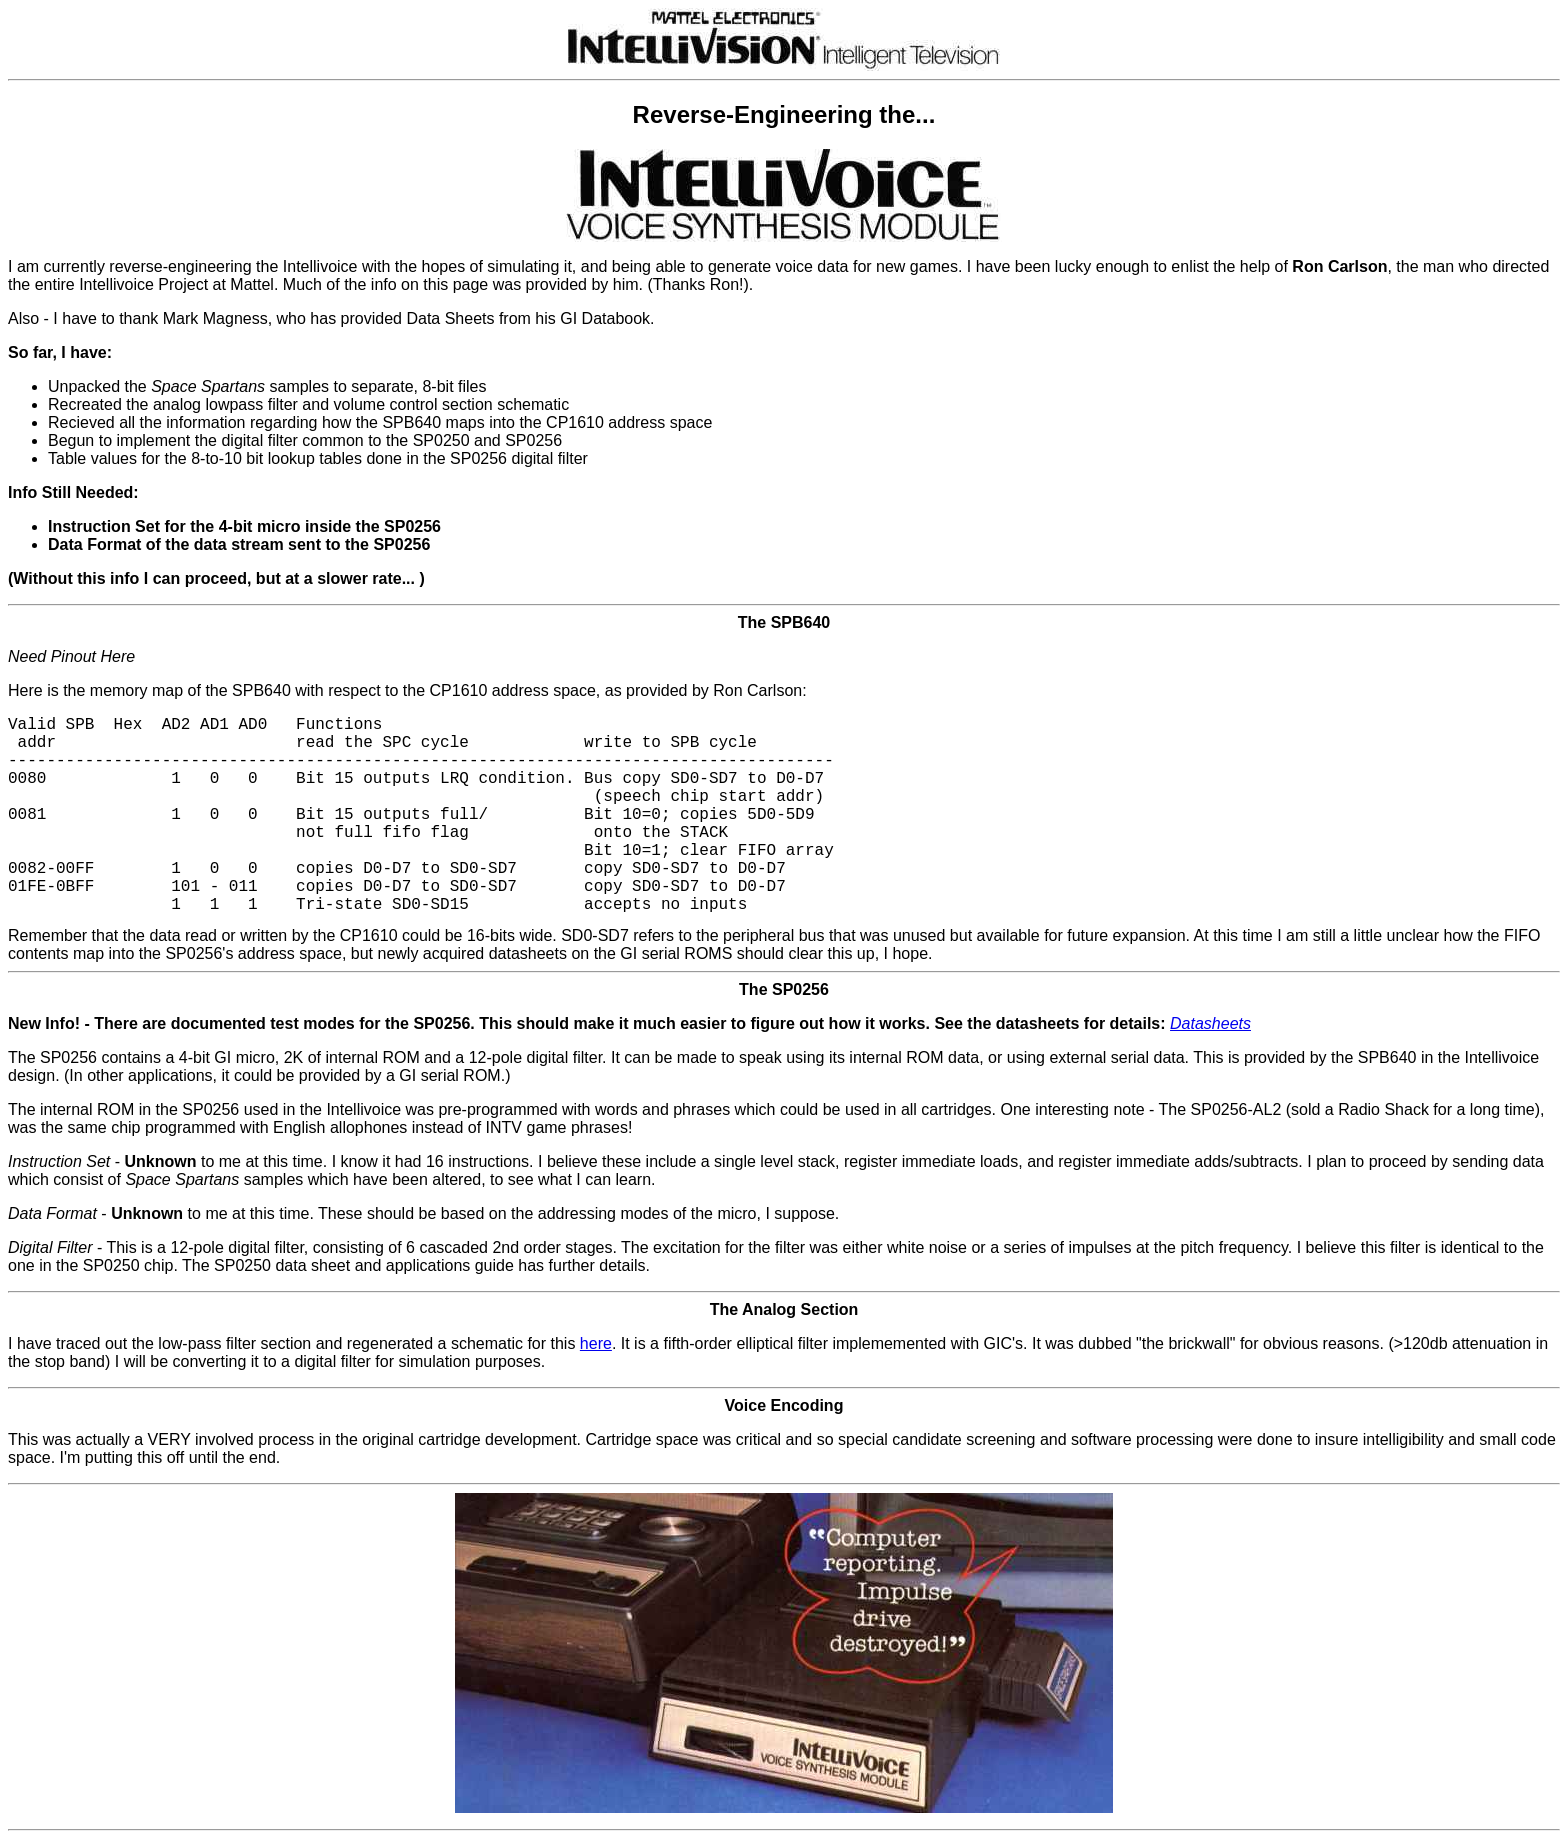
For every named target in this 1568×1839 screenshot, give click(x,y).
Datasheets (1210, 1023)
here (596, 1343)
